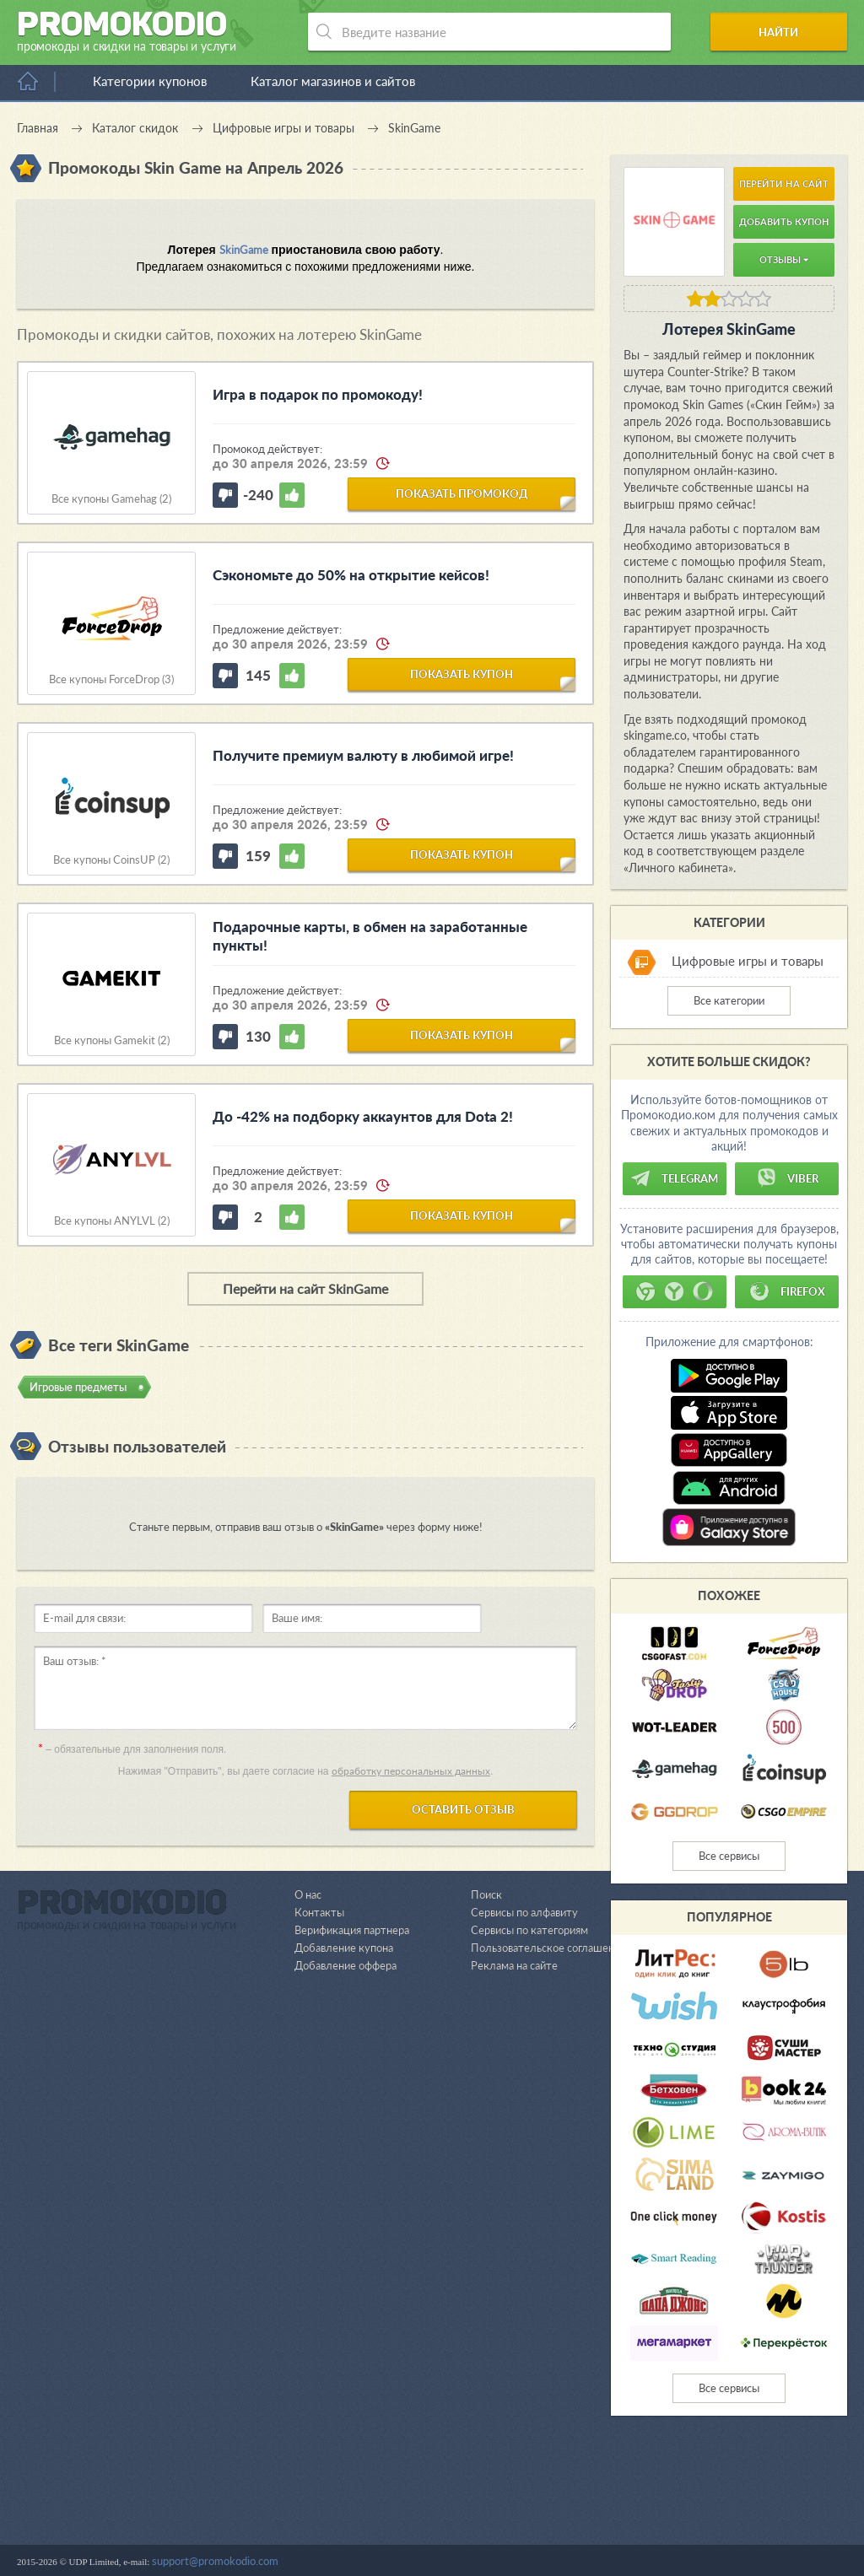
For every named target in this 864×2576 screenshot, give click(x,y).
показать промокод (462, 493)
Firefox (787, 1291)
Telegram (674, 1178)
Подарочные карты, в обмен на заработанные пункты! (370, 936)
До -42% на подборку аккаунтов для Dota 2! (363, 1116)
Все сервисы (729, 1855)
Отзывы (783, 259)
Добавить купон (784, 221)
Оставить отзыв (463, 1809)
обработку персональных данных (411, 1771)
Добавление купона (343, 2518)
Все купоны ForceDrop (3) (111, 679)
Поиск (486, 2464)
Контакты (318, 2482)
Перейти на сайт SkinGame (305, 1288)
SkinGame (243, 249)
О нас (307, 2464)
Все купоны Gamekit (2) (112, 1040)
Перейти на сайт (784, 183)
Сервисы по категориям (529, 2500)
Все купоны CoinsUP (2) (111, 860)
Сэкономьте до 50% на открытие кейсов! (351, 575)
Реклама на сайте (514, 2535)
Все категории (729, 1000)
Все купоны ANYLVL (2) (112, 1221)
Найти (782, 32)
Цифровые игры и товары (748, 961)
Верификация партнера (351, 2500)
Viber (787, 1178)
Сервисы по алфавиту (524, 2482)
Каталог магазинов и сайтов (333, 81)
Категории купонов (150, 81)
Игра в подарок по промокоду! (318, 394)
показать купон (461, 674)
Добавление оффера (345, 2535)
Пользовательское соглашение (548, 2518)
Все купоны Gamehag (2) (111, 499)
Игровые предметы (78, 1386)
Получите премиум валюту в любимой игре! (363, 755)
